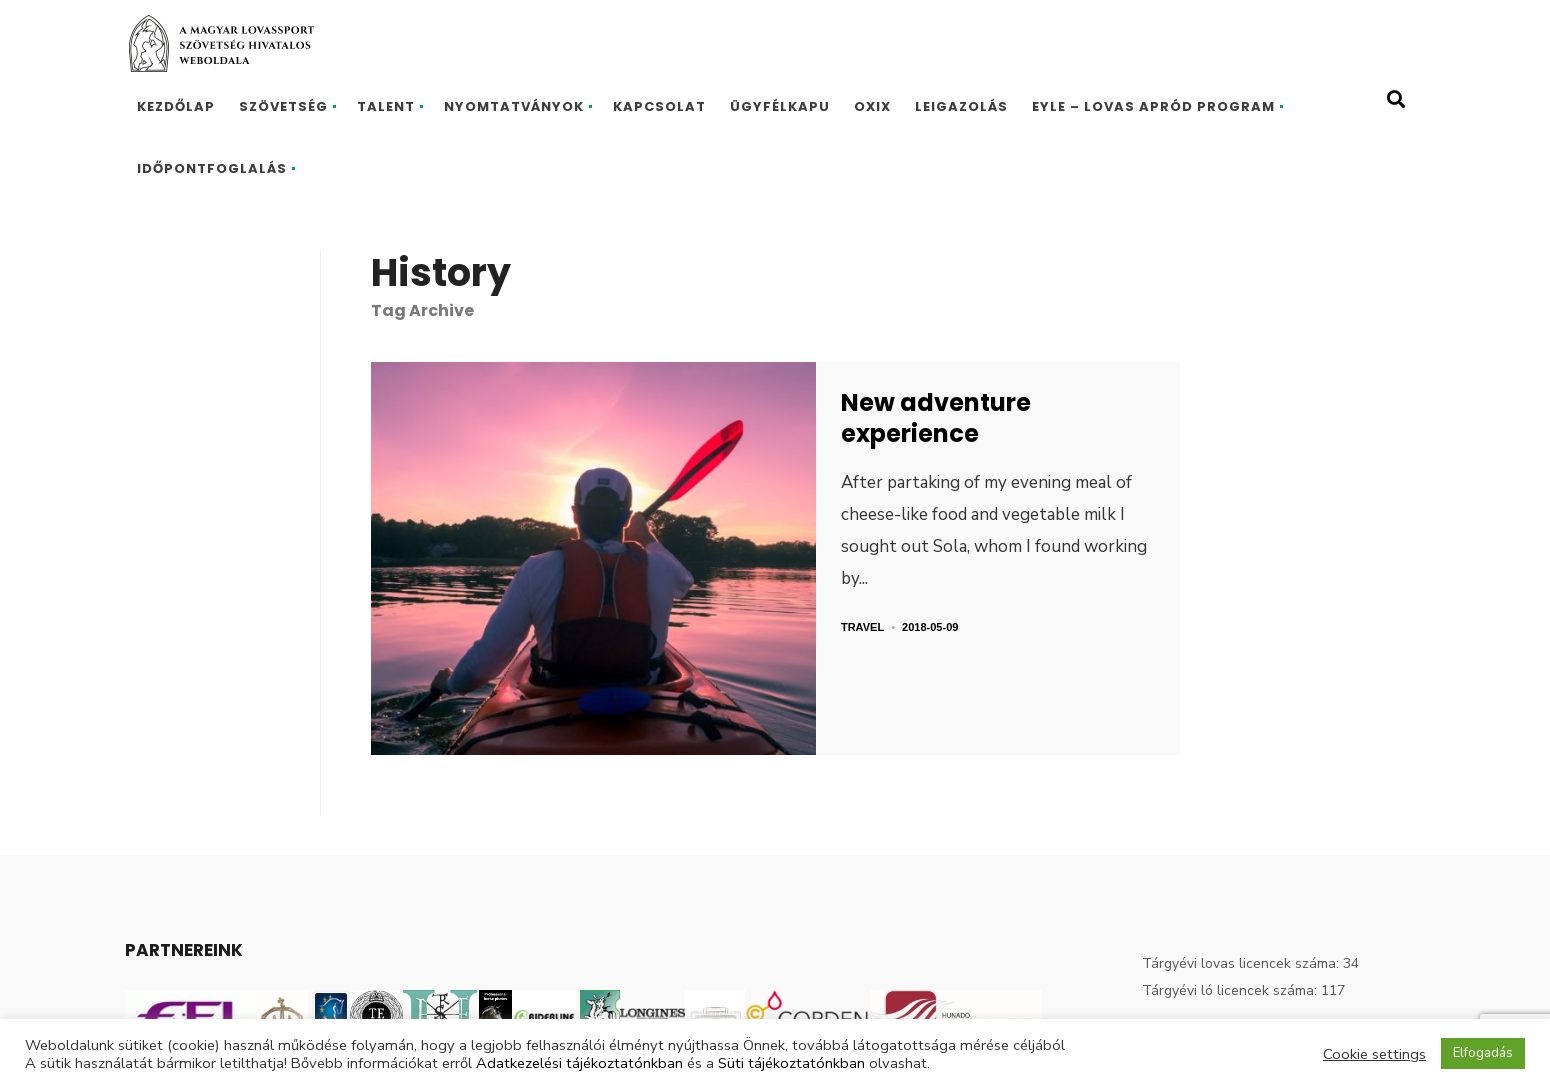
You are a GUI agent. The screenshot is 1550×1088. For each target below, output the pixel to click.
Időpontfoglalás (212, 168)
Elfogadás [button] (1483, 1053)
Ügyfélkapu (780, 106)
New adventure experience (936, 418)
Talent (386, 106)
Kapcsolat (659, 106)
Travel (862, 627)
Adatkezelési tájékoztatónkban (579, 1063)
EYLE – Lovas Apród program (1153, 106)
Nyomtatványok (514, 106)
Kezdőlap (176, 106)
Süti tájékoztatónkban (791, 1063)
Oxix (872, 106)
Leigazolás (961, 106)
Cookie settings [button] (1374, 1054)
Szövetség (283, 106)
